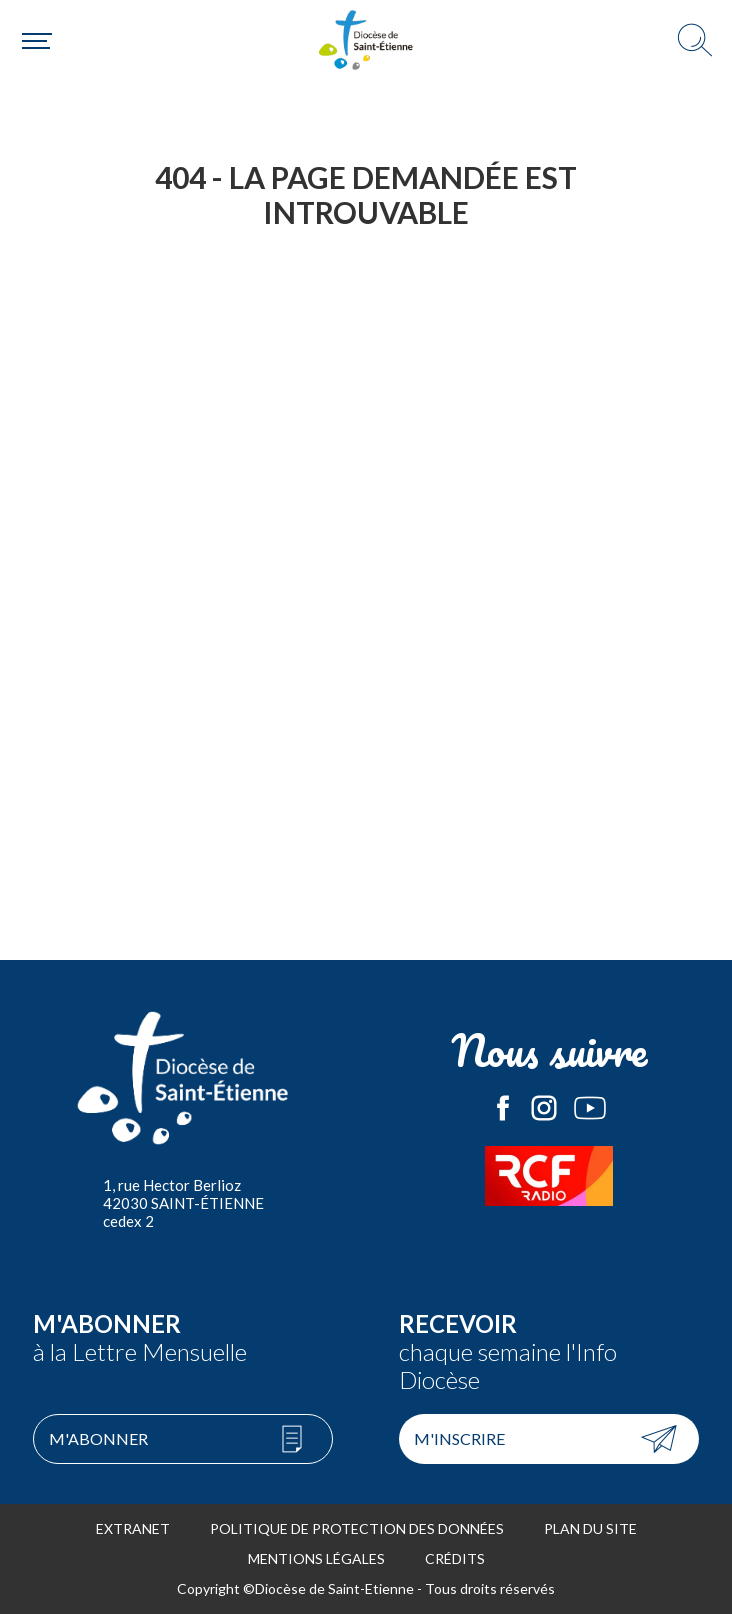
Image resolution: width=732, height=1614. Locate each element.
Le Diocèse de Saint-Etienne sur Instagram (544, 1108)
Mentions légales (316, 1558)
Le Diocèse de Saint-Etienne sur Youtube (590, 1108)
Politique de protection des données (357, 1528)
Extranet (133, 1528)
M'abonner (98, 1438)
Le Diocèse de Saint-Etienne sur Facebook (503, 1108)
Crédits (455, 1558)
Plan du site (590, 1528)
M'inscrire (459, 1438)
